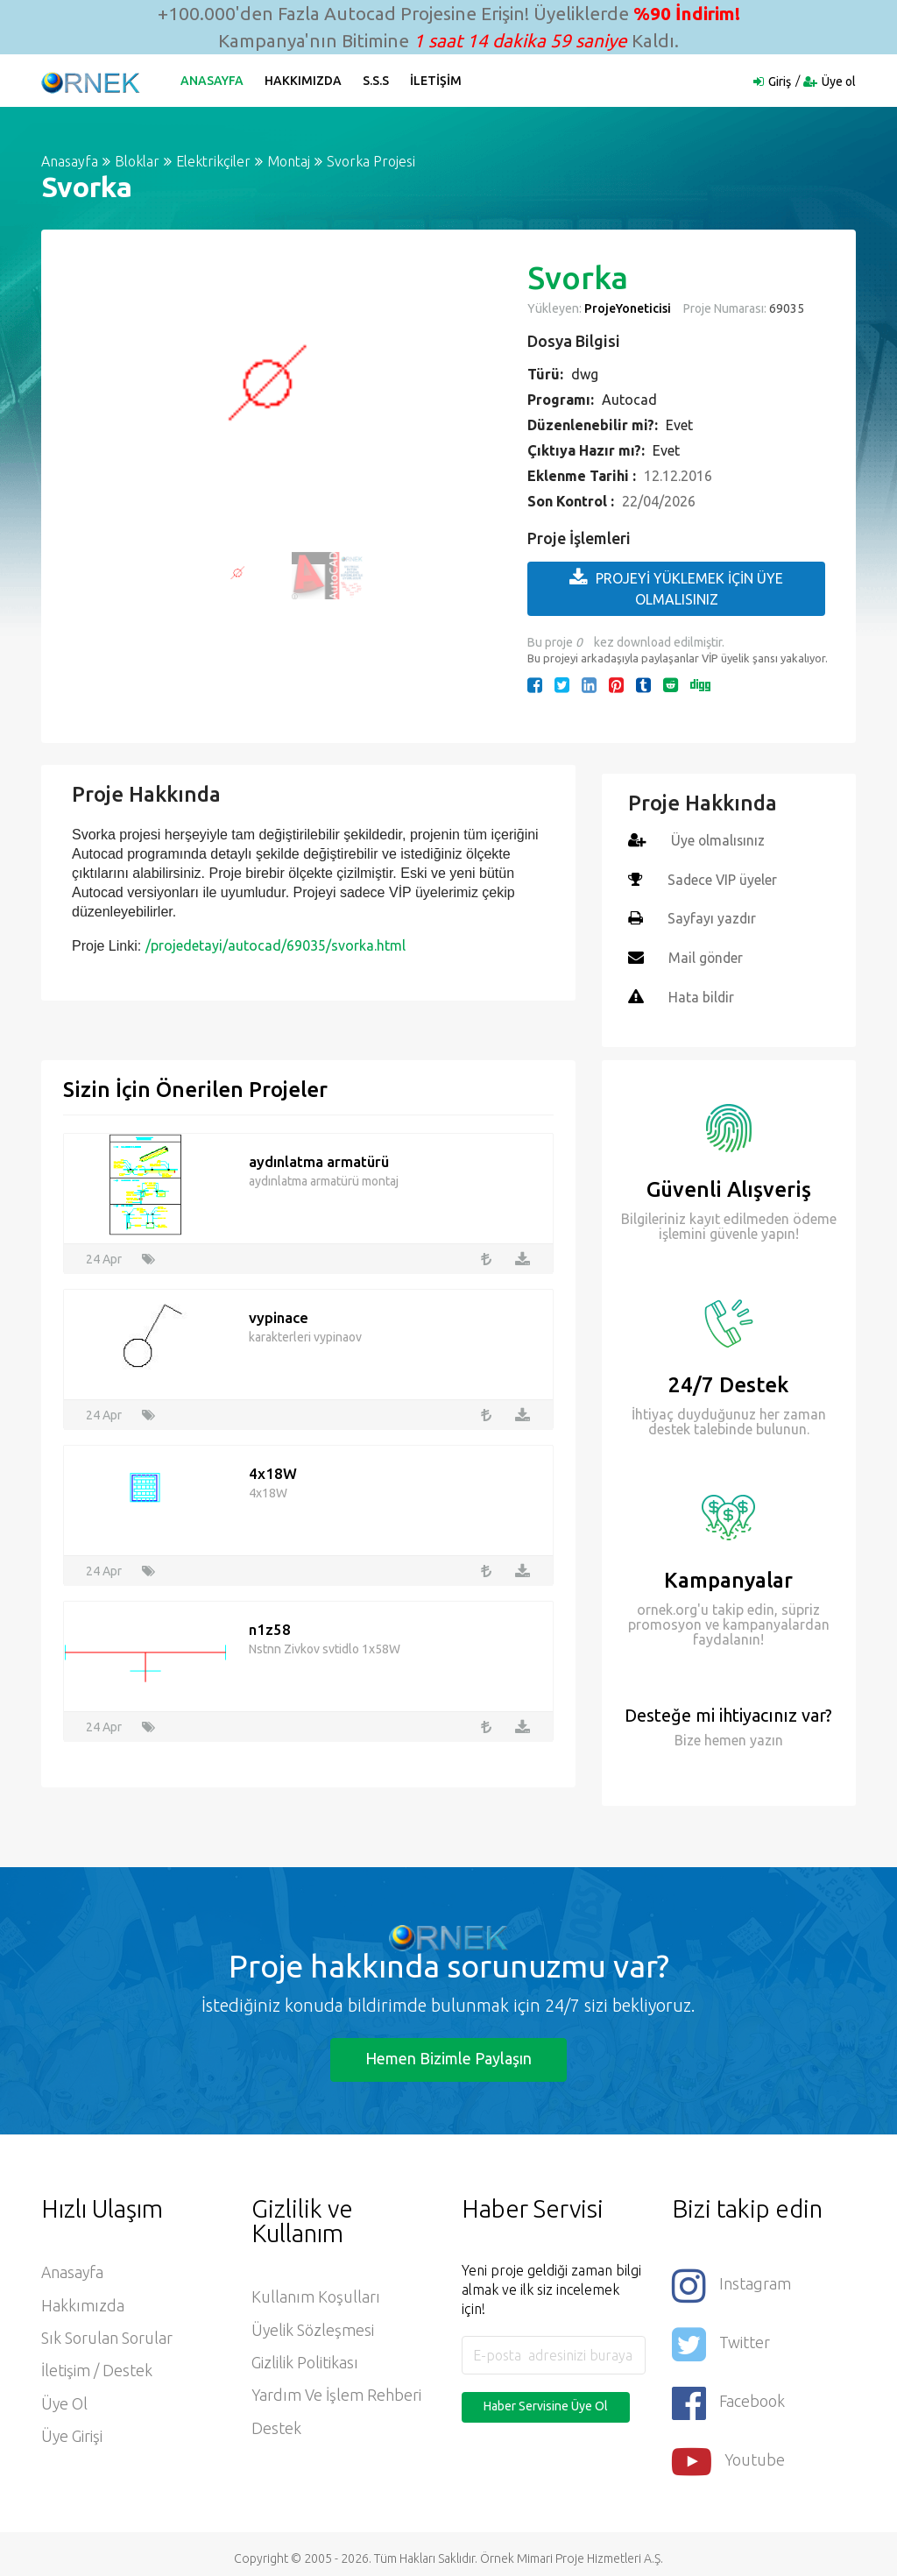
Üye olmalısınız (718, 840)
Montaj (288, 161)
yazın (764, 1736)
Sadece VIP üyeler (723, 879)
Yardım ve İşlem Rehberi (336, 2394)
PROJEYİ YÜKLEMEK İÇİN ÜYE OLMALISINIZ (676, 587)
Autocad (629, 399)
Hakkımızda (304, 81)
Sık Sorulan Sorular (107, 2337)
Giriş (779, 81)
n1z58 (270, 1626)
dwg (584, 374)
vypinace (278, 1314)
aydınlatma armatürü (319, 1158)
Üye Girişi (72, 2436)
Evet (679, 425)
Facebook (729, 2396)
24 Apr (104, 1256)
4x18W (273, 1470)
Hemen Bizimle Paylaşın (448, 2055)
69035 (785, 308)
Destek (276, 2428)
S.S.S (377, 81)
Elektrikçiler (213, 161)
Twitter (721, 2339)
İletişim (437, 81)
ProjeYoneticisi (627, 308)
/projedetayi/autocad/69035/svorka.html (275, 945)
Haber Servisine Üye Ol (546, 2403)
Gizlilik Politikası (304, 2361)
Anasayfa (212, 81)
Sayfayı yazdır (712, 917)
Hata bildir (701, 994)
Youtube (729, 2453)
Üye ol (839, 81)
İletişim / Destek (96, 2370)
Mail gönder (706, 956)
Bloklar (137, 161)
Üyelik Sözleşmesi (313, 2328)
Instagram (731, 2282)
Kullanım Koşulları (315, 2295)
